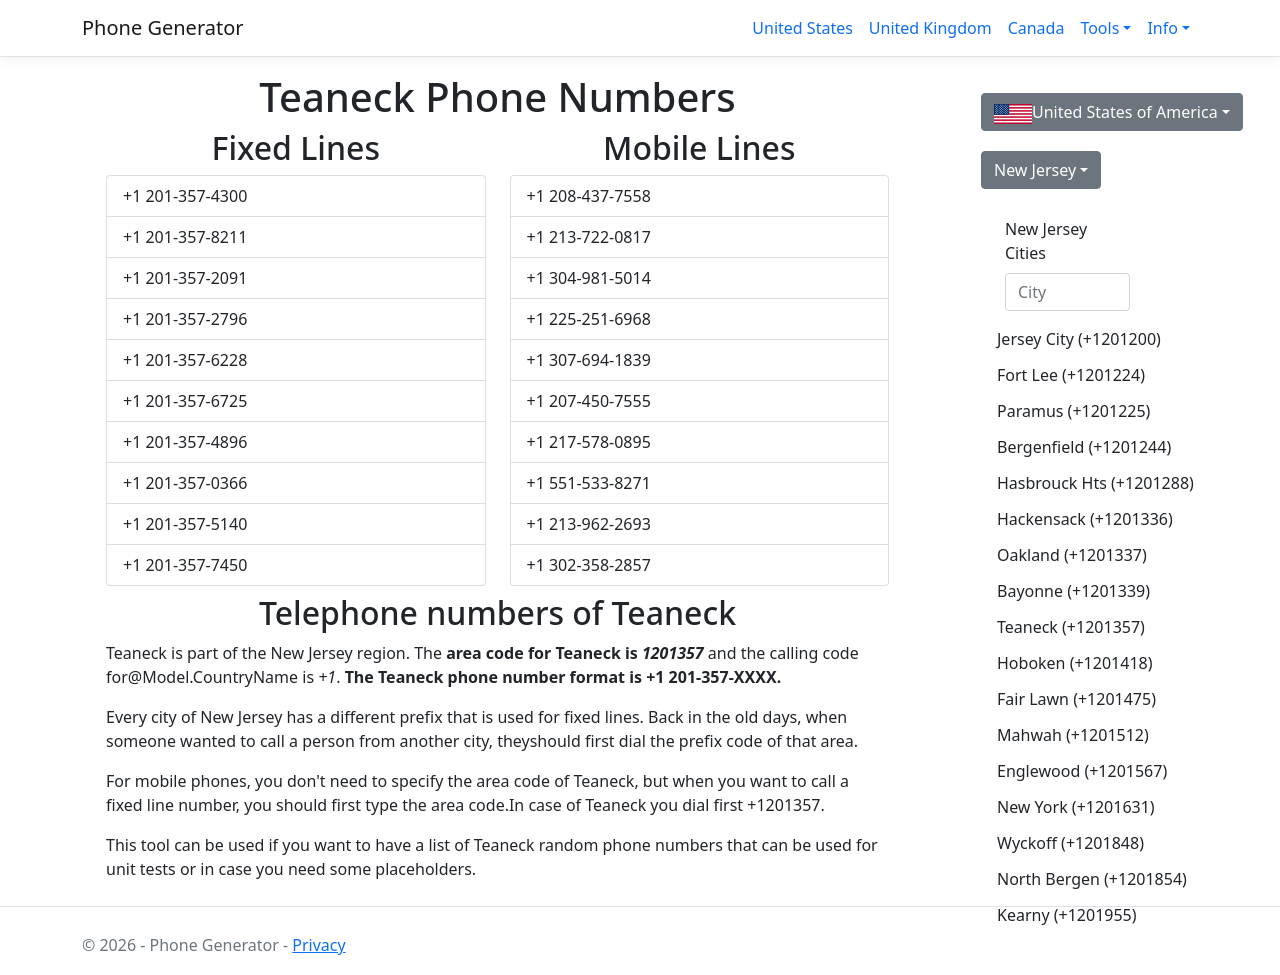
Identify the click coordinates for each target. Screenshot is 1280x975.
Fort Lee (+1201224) (1071, 375)
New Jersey (1035, 170)
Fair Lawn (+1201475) (1075, 699)
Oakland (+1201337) (1072, 555)
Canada (1036, 28)
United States (802, 28)
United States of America (1106, 112)
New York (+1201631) (1075, 807)
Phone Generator (163, 27)
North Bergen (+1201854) (1075, 879)
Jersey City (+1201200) (1075, 339)
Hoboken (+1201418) (1075, 663)
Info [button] (1162, 28)
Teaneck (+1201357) (1071, 627)
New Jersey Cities (1046, 241)
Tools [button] (1099, 28)
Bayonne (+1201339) (1073, 591)
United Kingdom (930, 28)
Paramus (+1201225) (1073, 411)
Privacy (318, 945)
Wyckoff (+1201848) (1070, 843)
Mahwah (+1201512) (1073, 735)
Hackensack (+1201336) (1075, 519)
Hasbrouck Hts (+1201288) (1075, 483)
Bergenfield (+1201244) (1075, 447)
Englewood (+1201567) (1075, 771)
